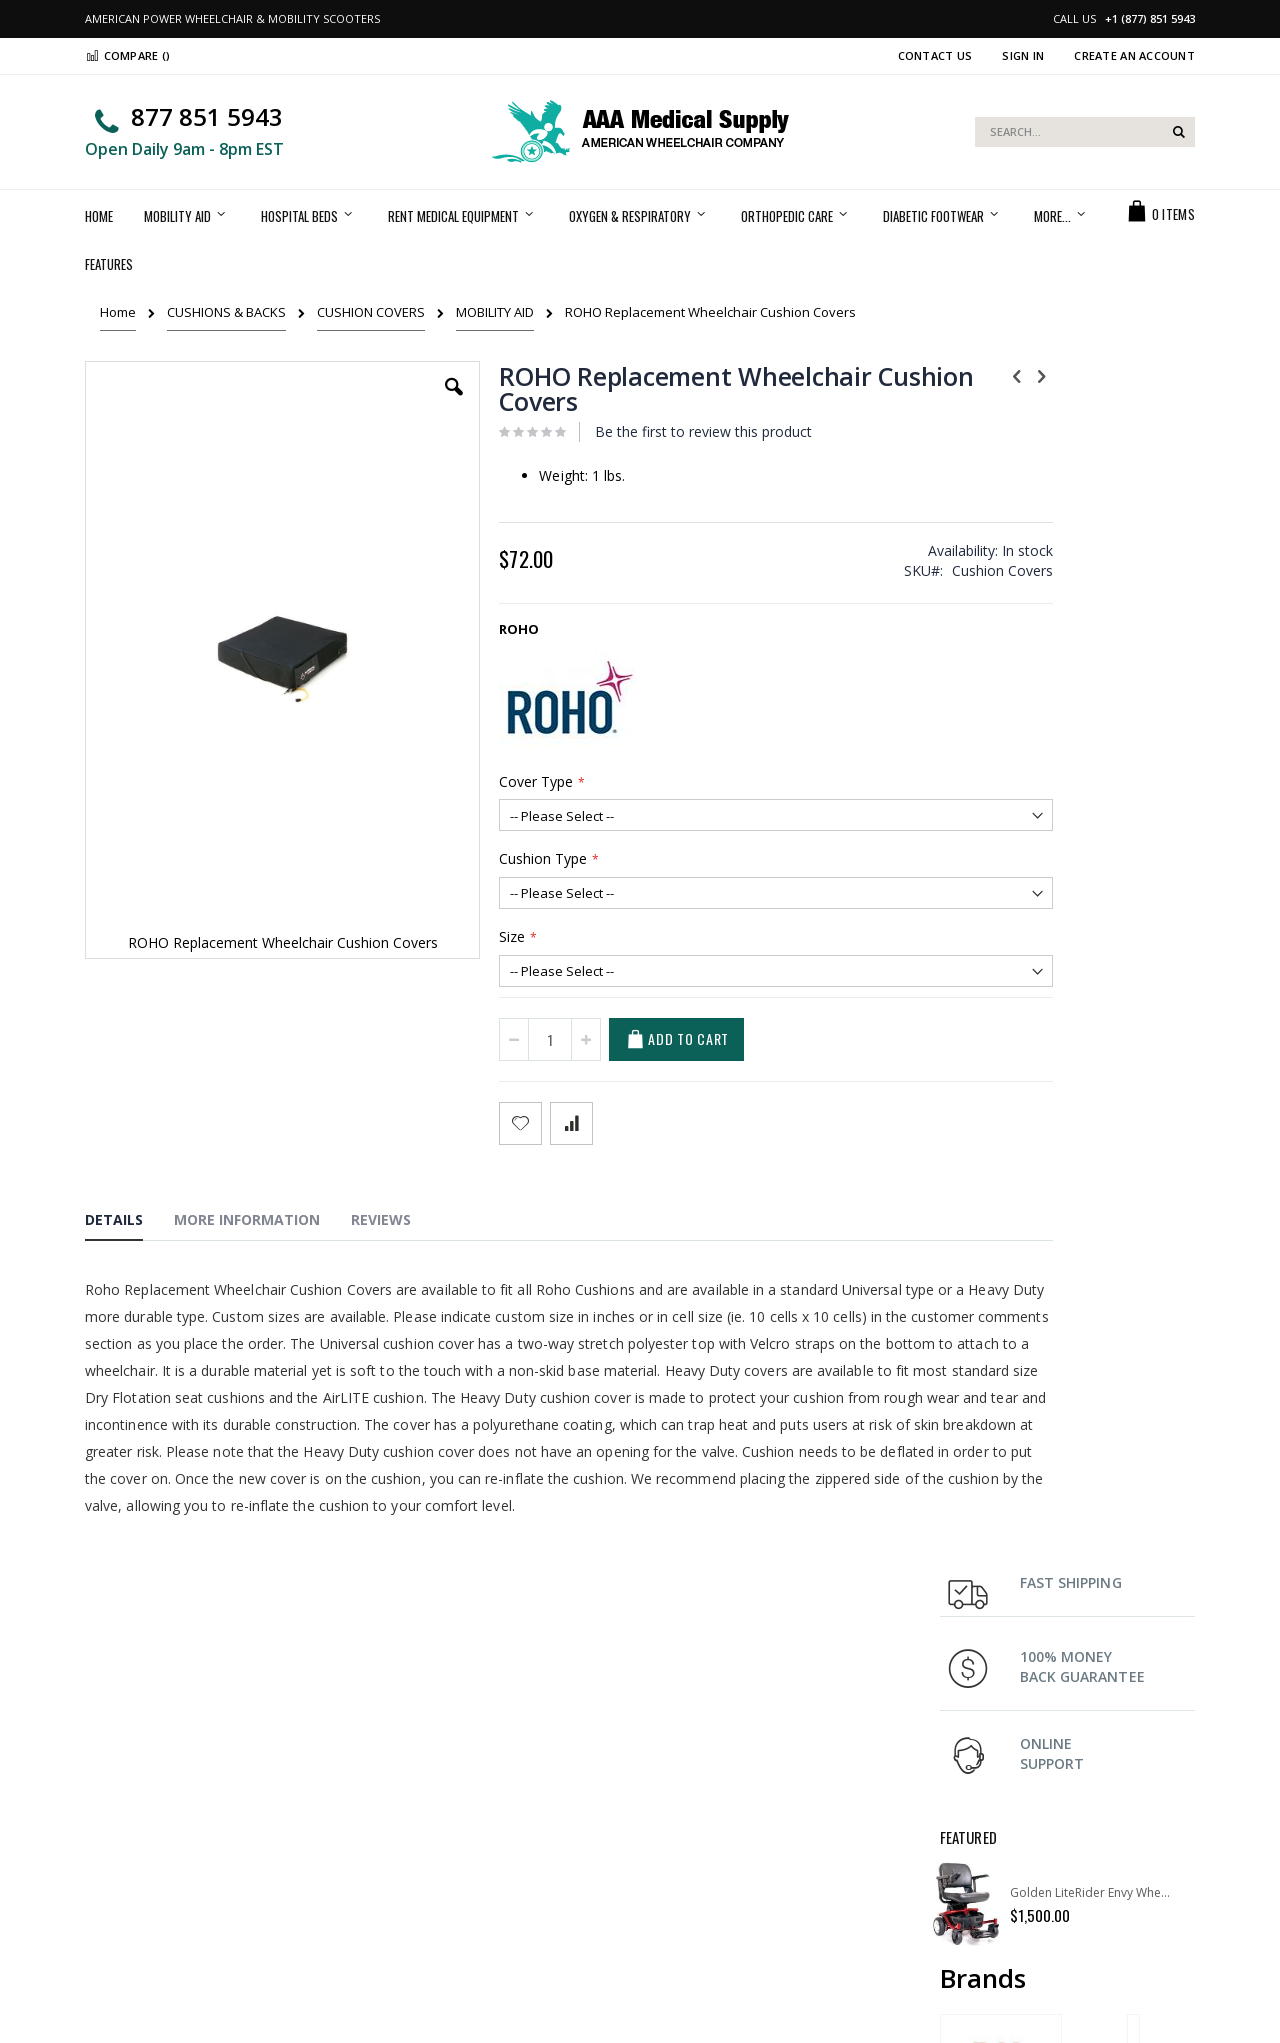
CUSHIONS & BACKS (226, 312)
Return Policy (979, 1832)
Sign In (1023, 55)
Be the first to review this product (646, 431)
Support (679, 1832)
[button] (399, 402)
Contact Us (935, 55)
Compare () (127, 55)
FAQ (952, 1807)
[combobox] (1085, 132)
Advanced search (423, 1857)
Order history (410, 1832)
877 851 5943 (207, 116)
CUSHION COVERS (371, 312)
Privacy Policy (411, 1882)
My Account (404, 1807)
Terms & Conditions (714, 1857)
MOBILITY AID (495, 312)
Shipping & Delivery (714, 1807)
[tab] (129, 1223)
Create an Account (1134, 55)
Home (118, 312)
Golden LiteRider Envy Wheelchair (1092, 679)
